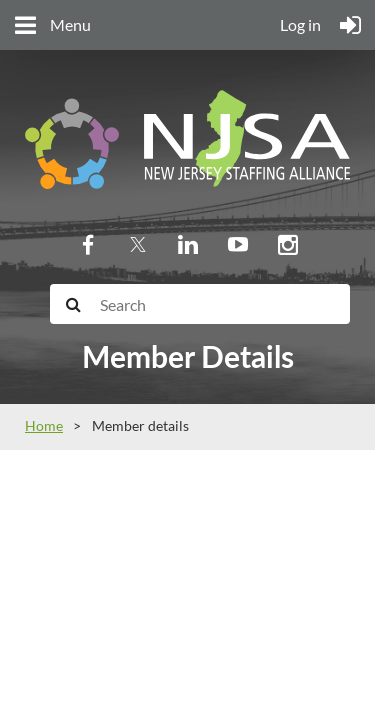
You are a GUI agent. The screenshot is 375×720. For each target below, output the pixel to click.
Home (44, 425)
